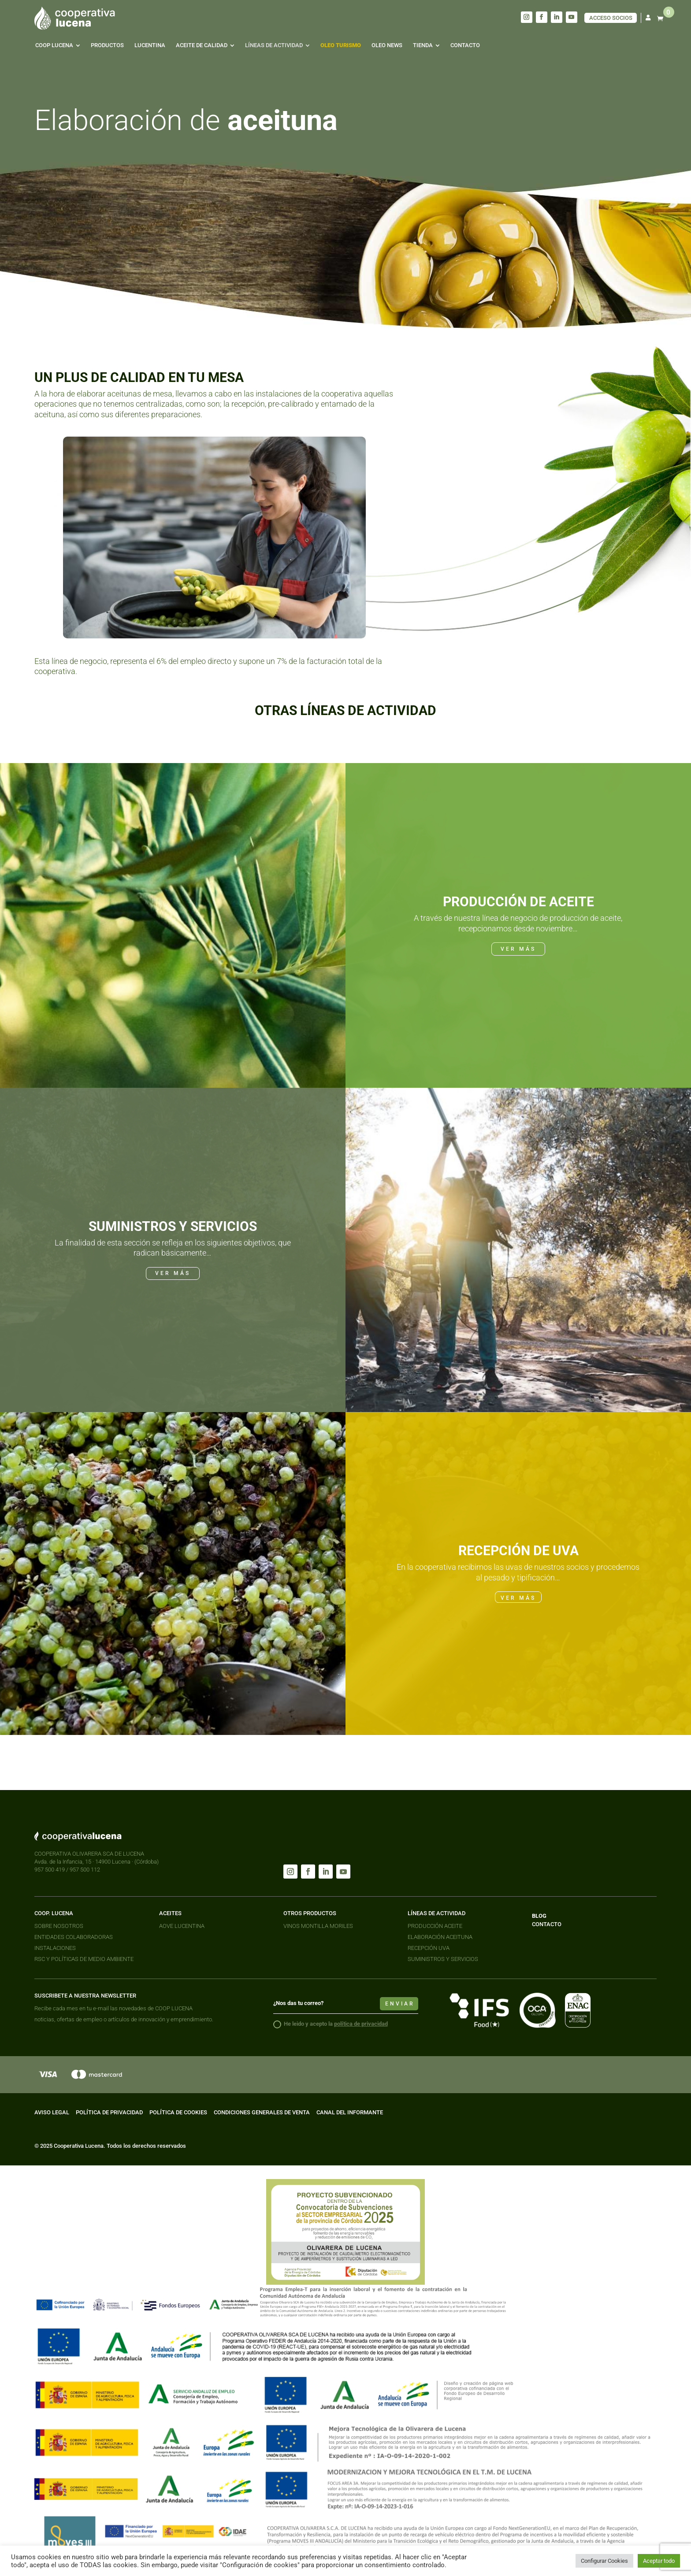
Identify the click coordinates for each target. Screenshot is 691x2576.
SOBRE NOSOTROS (58, 1926)
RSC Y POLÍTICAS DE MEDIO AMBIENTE (84, 1959)
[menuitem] (57, 45)
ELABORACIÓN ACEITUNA (440, 1937)
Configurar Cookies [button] (604, 2560)
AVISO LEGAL (51, 2112)
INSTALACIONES (55, 1948)
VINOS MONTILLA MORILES (318, 1926)
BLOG (539, 1916)
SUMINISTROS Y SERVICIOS (443, 1959)
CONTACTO (546, 1924)
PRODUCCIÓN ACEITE (435, 1926)
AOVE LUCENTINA (181, 1926)
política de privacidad (361, 2023)
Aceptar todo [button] (659, 2560)
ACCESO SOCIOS (610, 18)
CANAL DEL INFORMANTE (349, 2112)
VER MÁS (518, 949)
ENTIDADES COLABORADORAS (73, 1937)
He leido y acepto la (330, 2024)
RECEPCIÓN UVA (429, 1948)
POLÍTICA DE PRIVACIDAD (109, 2112)
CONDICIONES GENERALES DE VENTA (262, 2112)
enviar (400, 2004)
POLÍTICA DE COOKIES (178, 2112)
